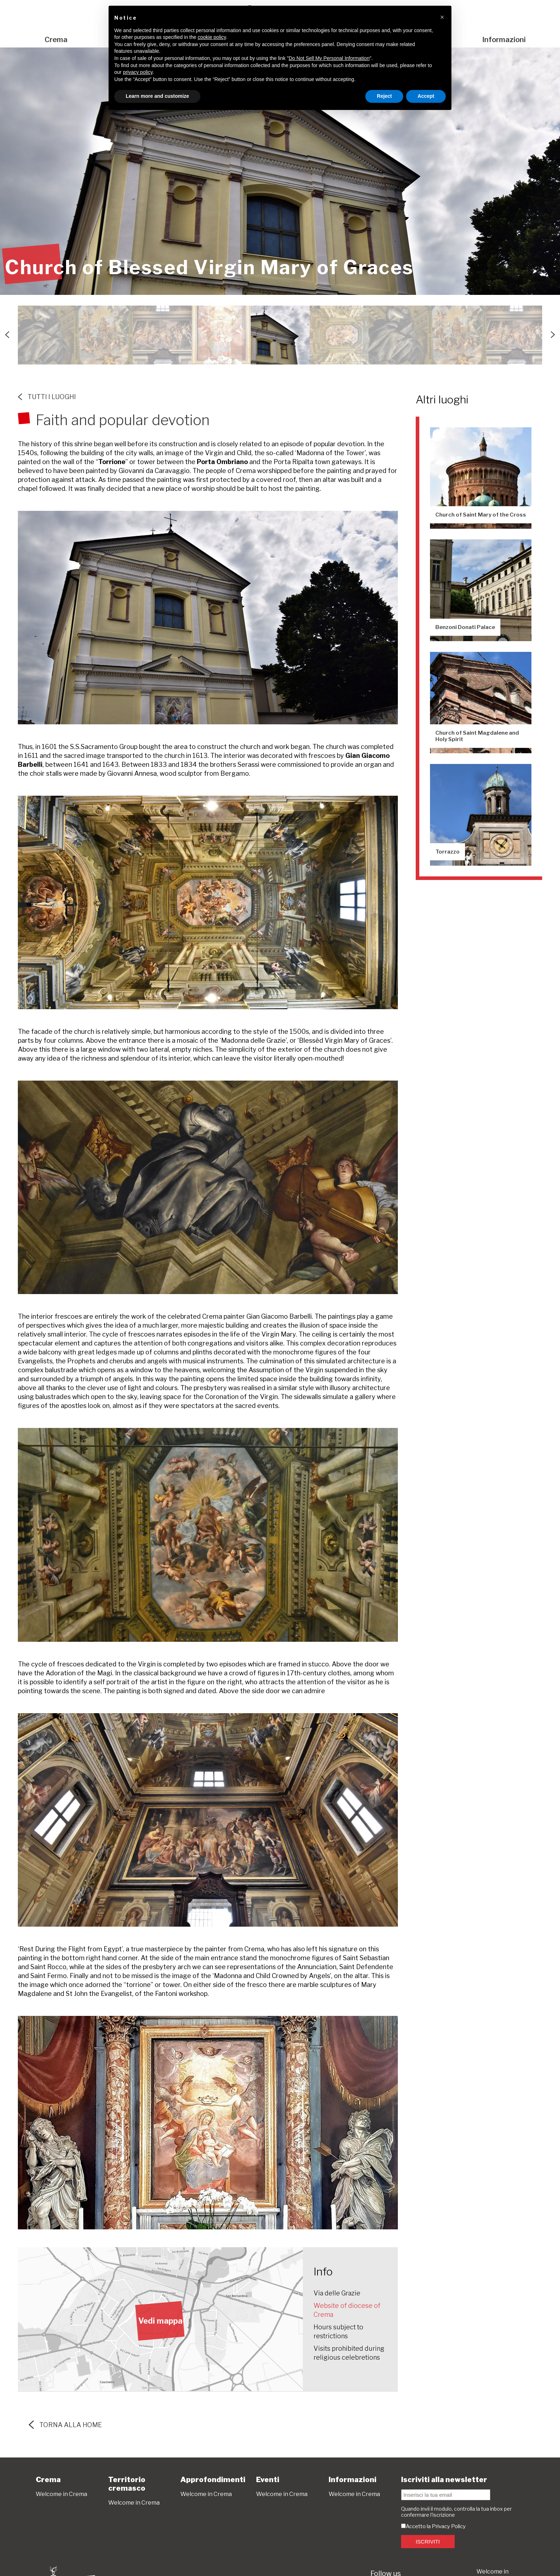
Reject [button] (384, 96)
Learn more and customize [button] (157, 96)
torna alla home (65, 2424)
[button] (442, 17)
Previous (7, 334)
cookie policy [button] (212, 37)
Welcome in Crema (61, 2494)
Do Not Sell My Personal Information (329, 58)
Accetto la (416, 2526)
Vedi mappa (160, 2320)
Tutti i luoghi (47, 397)
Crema (56, 39)
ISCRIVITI (428, 2542)
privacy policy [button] (137, 72)
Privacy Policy (449, 2526)
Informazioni (504, 39)
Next (552, 334)
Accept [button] (426, 96)
